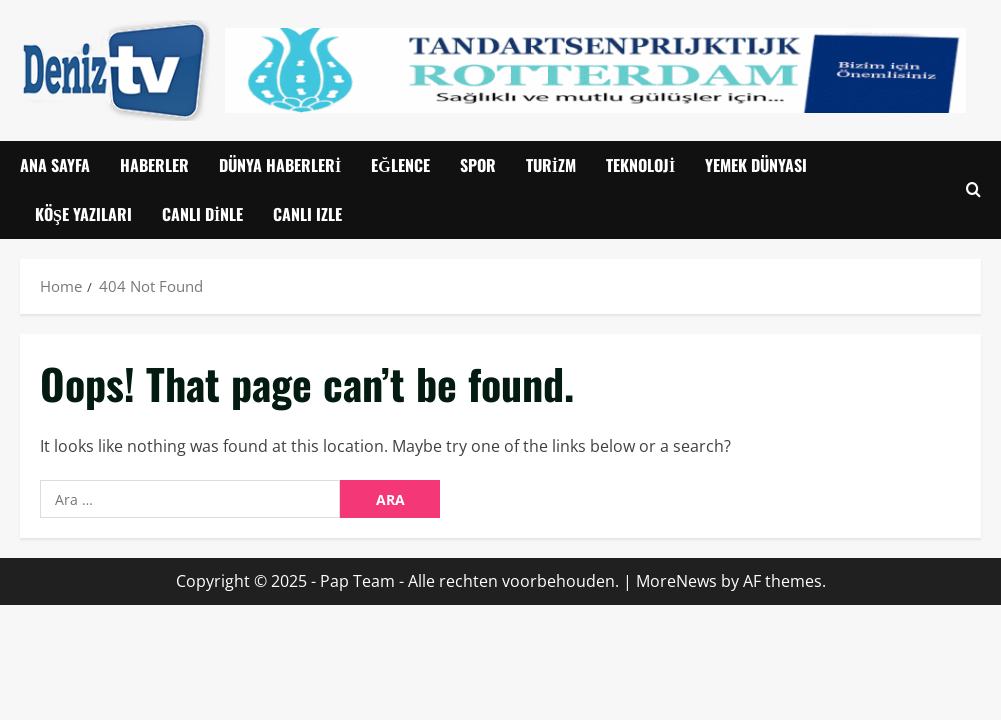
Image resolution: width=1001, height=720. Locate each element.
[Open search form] (973, 189)
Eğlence (400, 165)
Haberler (154, 165)
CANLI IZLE (307, 214)
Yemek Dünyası (756, 165)
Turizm (551, 165)
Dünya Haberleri (280, 165)
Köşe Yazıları (83, 214)
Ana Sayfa (55, 165)
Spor (478, 165)
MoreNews (676, 581)
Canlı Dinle (202, 214)
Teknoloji (640, 165)
